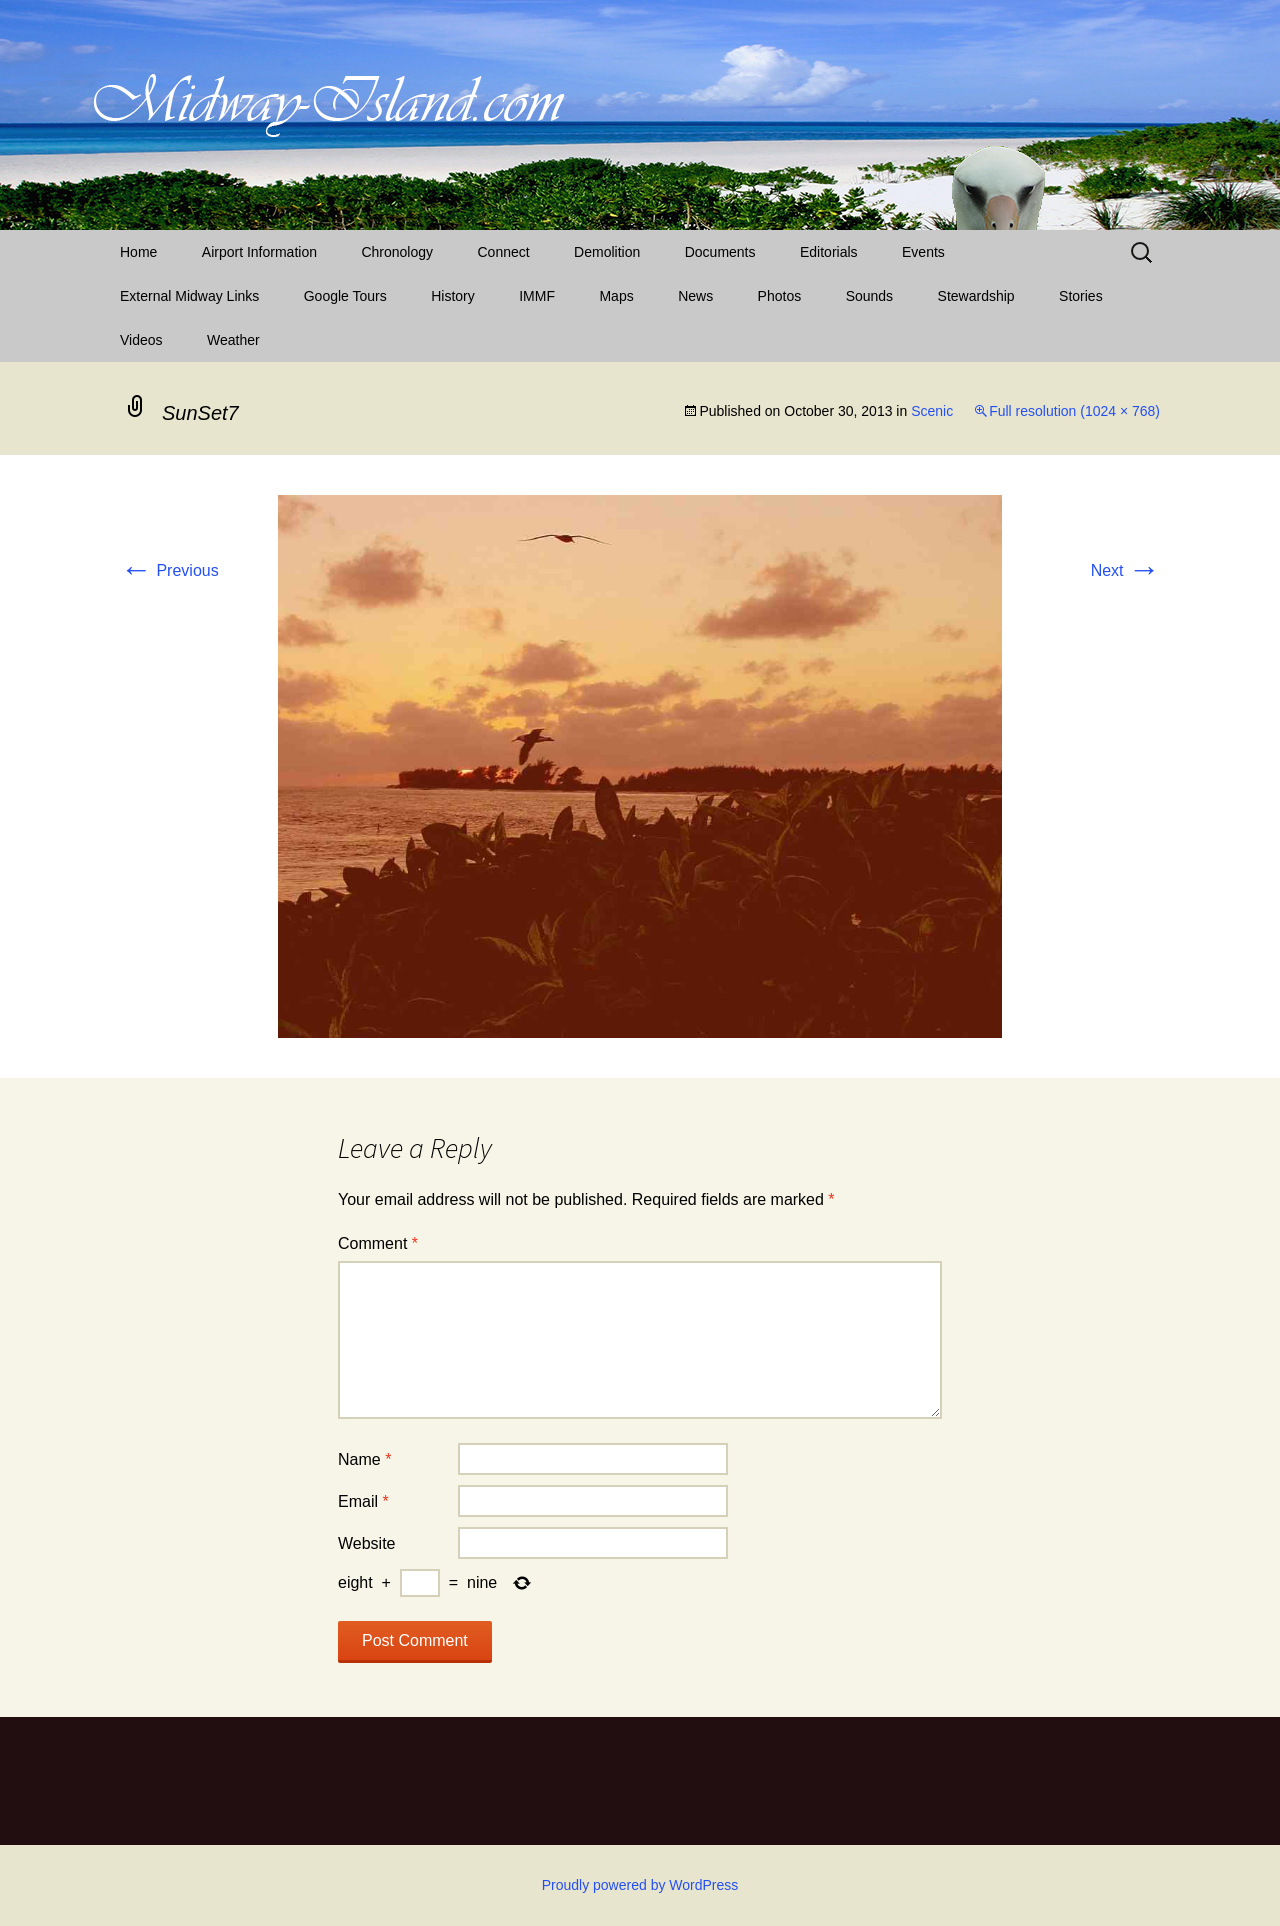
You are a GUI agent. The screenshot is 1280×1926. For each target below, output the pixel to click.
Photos (780, 296)
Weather (233, 340)
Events (923, 252)
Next (1125, 570)
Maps (616, 296)
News (695, 296)
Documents (720, 252)
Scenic (932, 411)
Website (367, 1543)
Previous (169, 570)
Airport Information (259, 252)
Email (363, 1501)
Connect (504, 252)
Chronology (397, 252)
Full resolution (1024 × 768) (1074, 411)
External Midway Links (189, 296)
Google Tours (345, 296)
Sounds (869, 296)
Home (138, 252)
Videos (141, 340)
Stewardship (976, 296)
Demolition (607, 252)
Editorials (829, 252)
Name (364, 1459)
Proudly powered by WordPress (640, 1885)
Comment (378, 1243)
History (453, 296)
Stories (1081, 296)
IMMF (537, 296)
